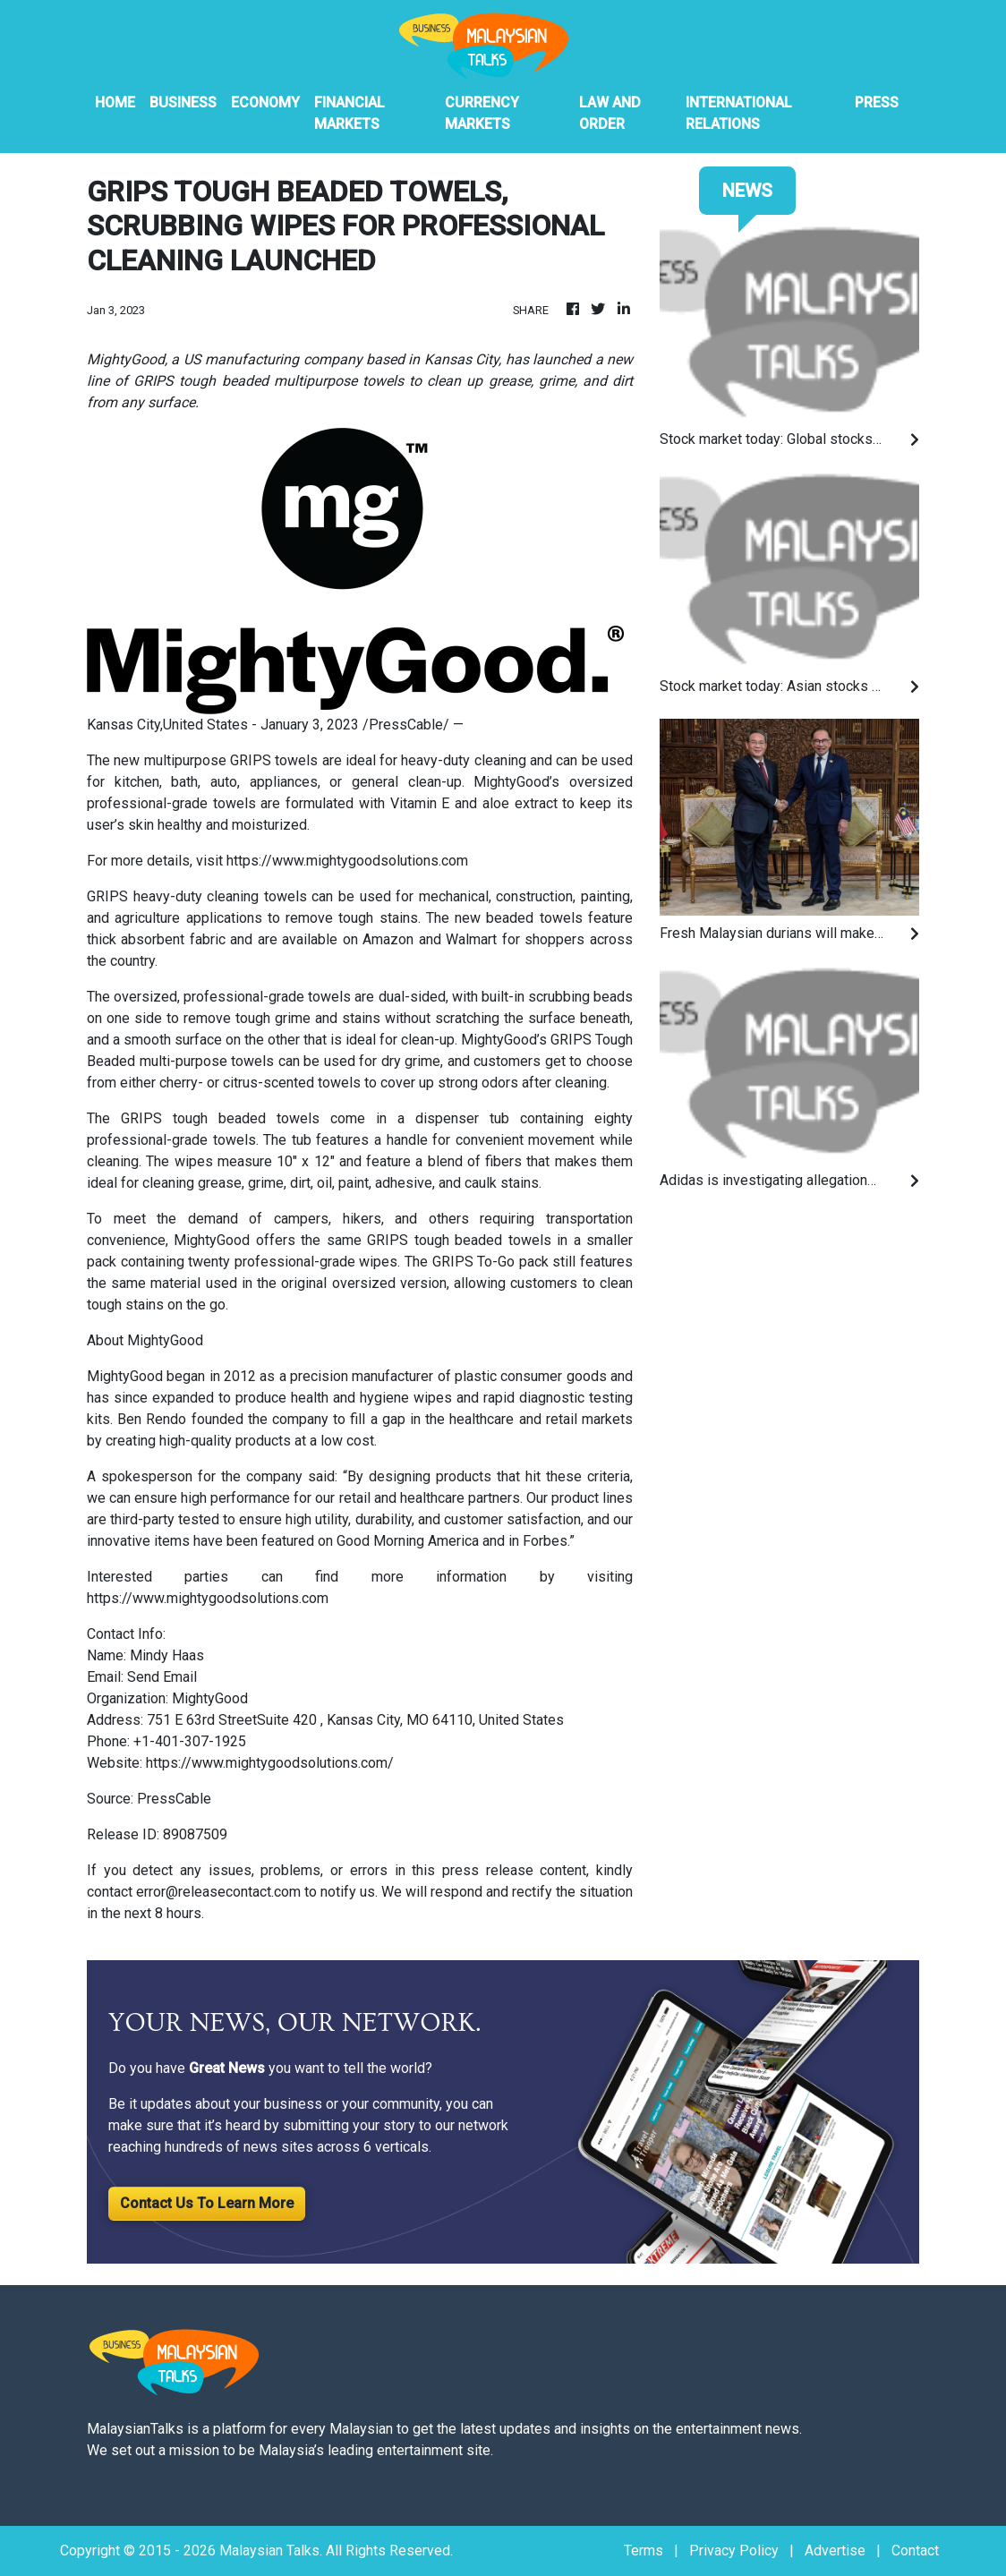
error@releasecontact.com (218, 1891)
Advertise (835, 2550)
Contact (915, 2550)
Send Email (162, 1676)
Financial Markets (349, 113)
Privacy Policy (734, 2550)
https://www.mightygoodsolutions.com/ (270, 1762)
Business (183, 102)
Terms (643, 2550)
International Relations (739, 113)
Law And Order (610, 113)
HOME (115, 102)
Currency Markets (482, 113)
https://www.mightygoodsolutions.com (347, 860)
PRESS (877, 102)
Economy (265, 102)
